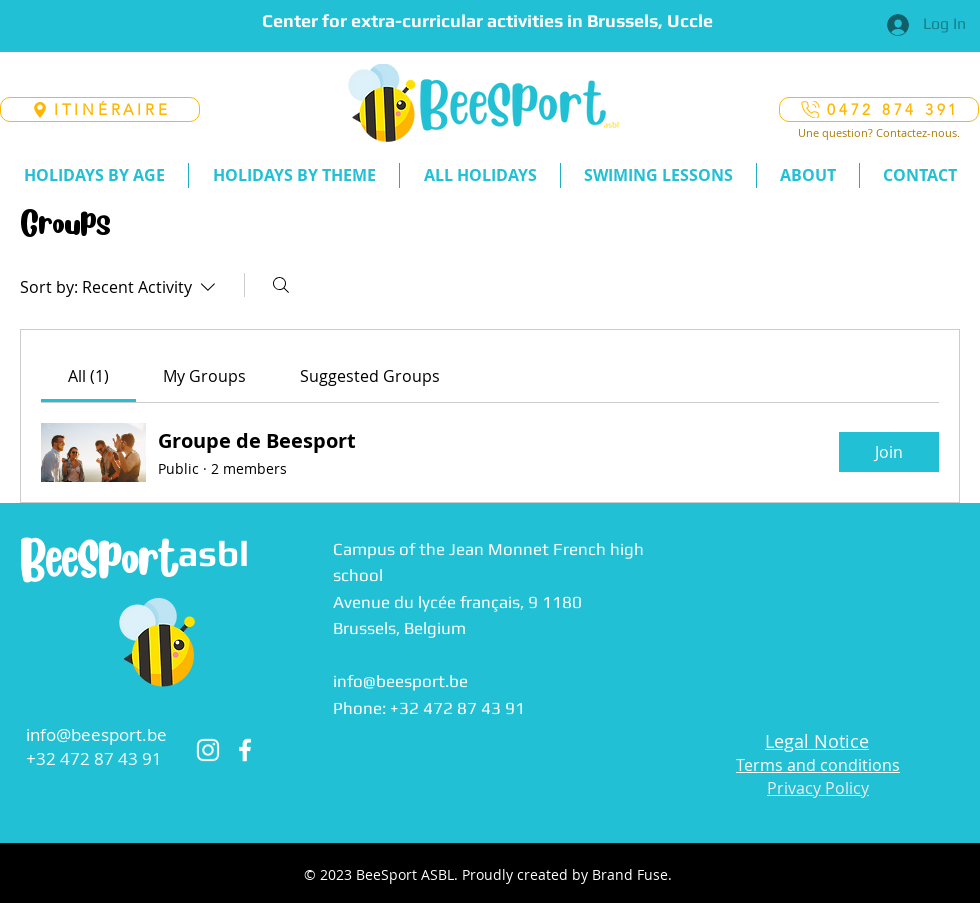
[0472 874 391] (879, 109)
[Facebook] (245, 750)
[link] (88, 376)
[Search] (281, 285)
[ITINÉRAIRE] (100, 109)
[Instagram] (208, 750)
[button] (94, 175)
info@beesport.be (96, 734)
